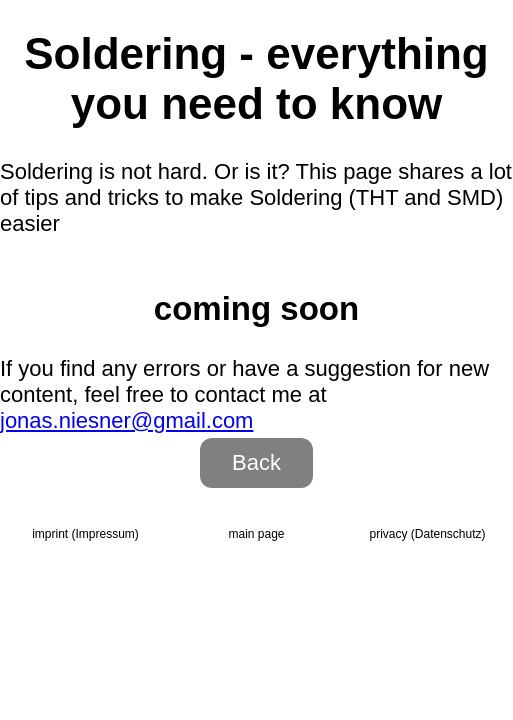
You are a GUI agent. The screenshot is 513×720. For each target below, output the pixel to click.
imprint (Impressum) (85, 534)
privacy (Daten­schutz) (427, 534)
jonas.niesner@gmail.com (126, 420)
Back (256, 462)
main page (256, 534)
